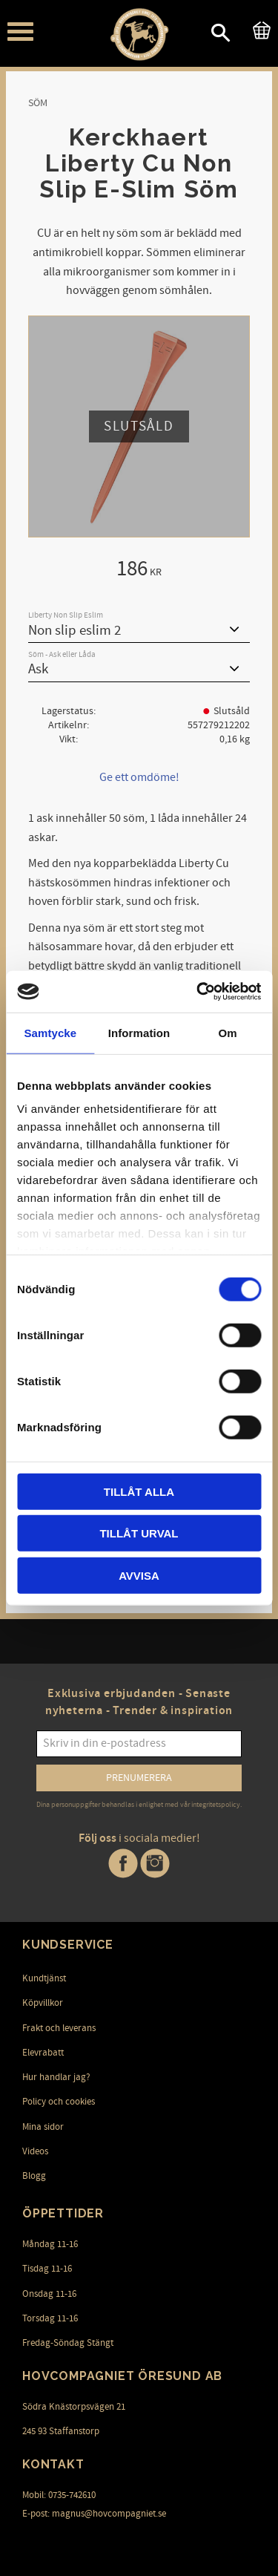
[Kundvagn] (259, 28)
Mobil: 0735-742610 (59, 2495)
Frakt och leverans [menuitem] (59, 2028)
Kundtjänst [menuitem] (44, 1978)
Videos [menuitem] (35, 2151)
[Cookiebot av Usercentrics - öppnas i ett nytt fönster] (198, 991)
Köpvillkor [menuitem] (42, 2003)
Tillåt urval (138, 1533)
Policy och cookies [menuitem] (58, 2102)
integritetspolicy (215, 1804)
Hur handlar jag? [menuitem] (56, 2077)
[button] (20, 32)
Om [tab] (228, 1032)
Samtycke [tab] (50, 1032)
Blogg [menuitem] (34, 2176)
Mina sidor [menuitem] (43, 2127)
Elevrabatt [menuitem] (43, 2053)
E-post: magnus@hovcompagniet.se (94, 2514)
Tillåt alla (139, 1491)
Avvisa (139, 1575)
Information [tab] (139, 1032)
